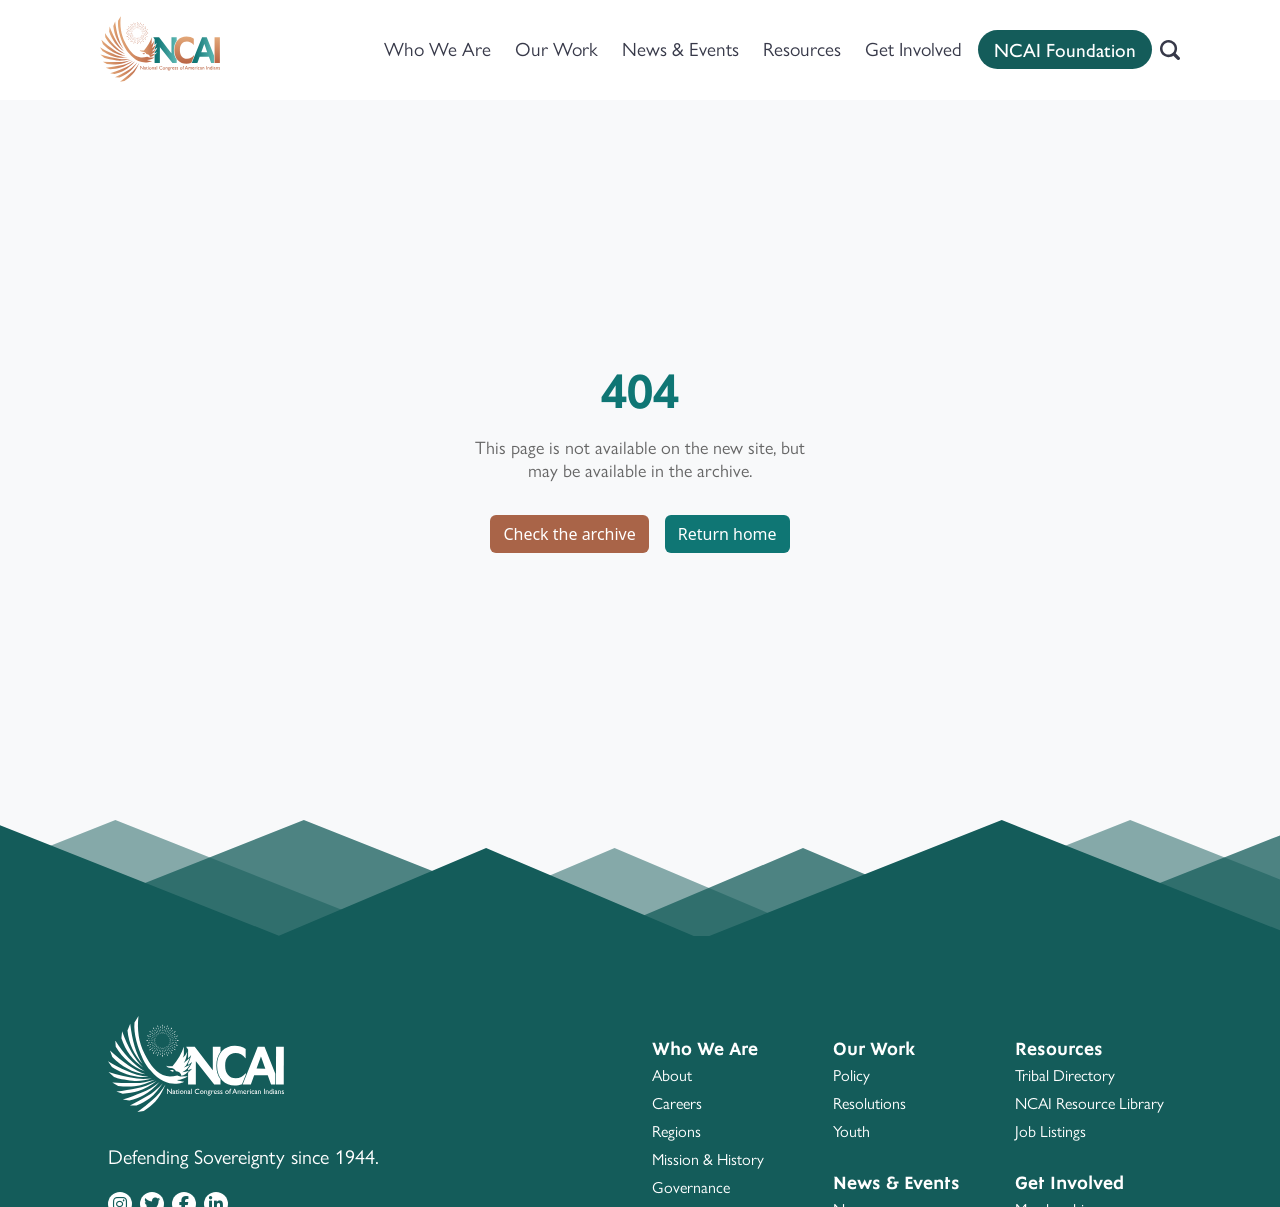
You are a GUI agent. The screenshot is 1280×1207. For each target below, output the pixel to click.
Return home (727, 534)
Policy (851, 1075)
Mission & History (708, 1159)
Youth (851, 1131)
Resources (802, 49)
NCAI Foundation (1065, 49)
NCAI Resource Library (1089, 1103)
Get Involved (913, 49)
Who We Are (437, 49)
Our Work (556, 49)
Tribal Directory (1065, 1075)
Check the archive (569, 534)
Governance (691, 1187)
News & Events (680, 49)
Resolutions (869, 1103)
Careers (677, 1103)
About (672, 1075)
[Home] (160, 50)
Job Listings (1050, 1131)
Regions (676, 1131)
